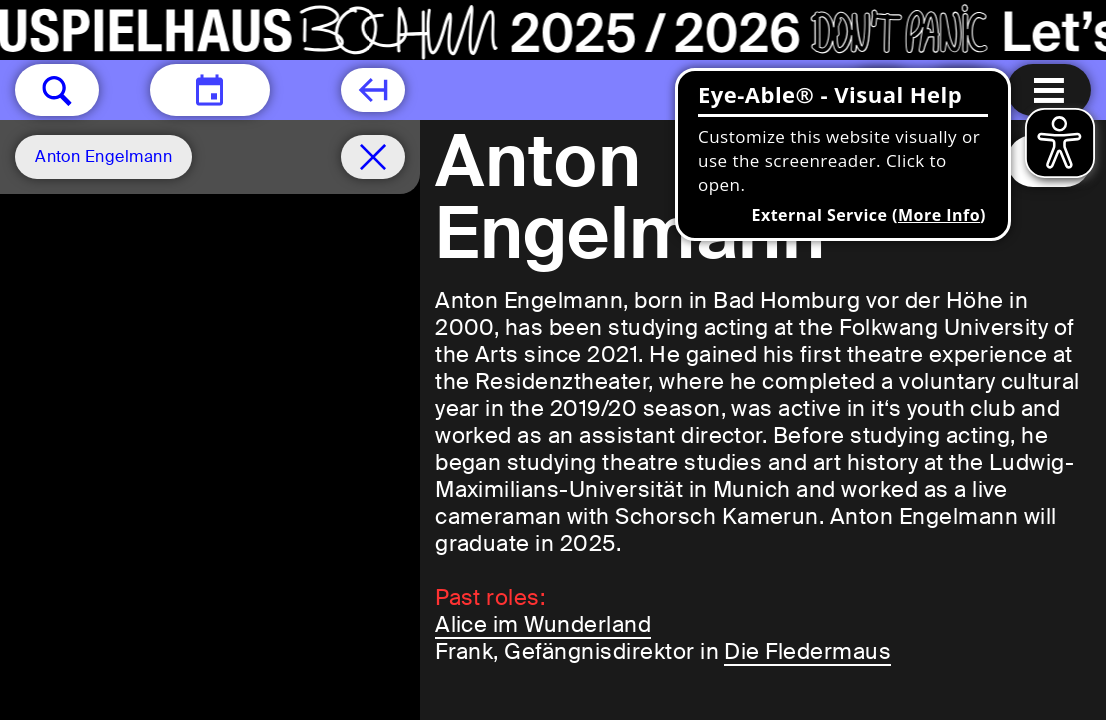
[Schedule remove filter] (373, 157)
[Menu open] (1049, 90)
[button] (57, 90)
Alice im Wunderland (543, 624)
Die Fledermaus (807, 651)
